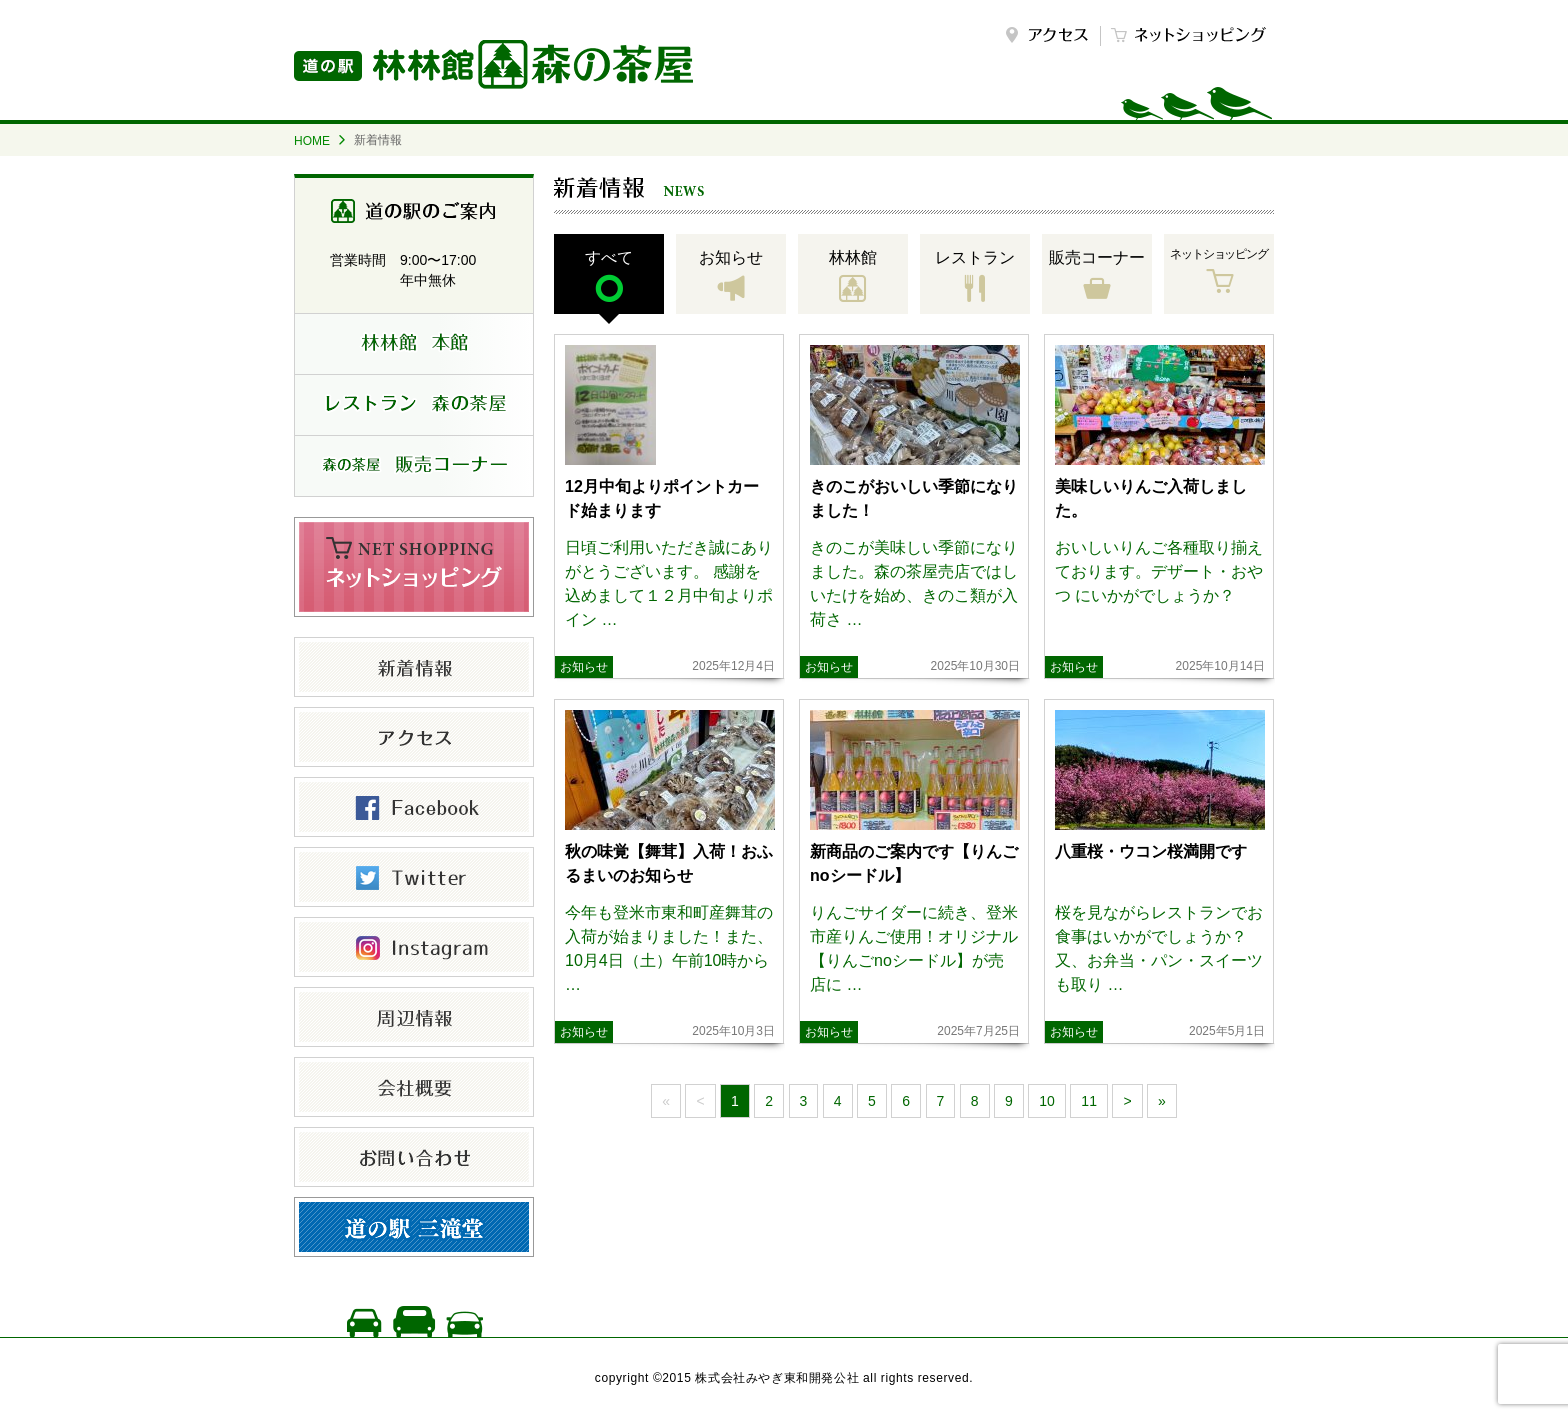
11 (1089, 1101)
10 (1047, 1101)
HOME (312, 141)
